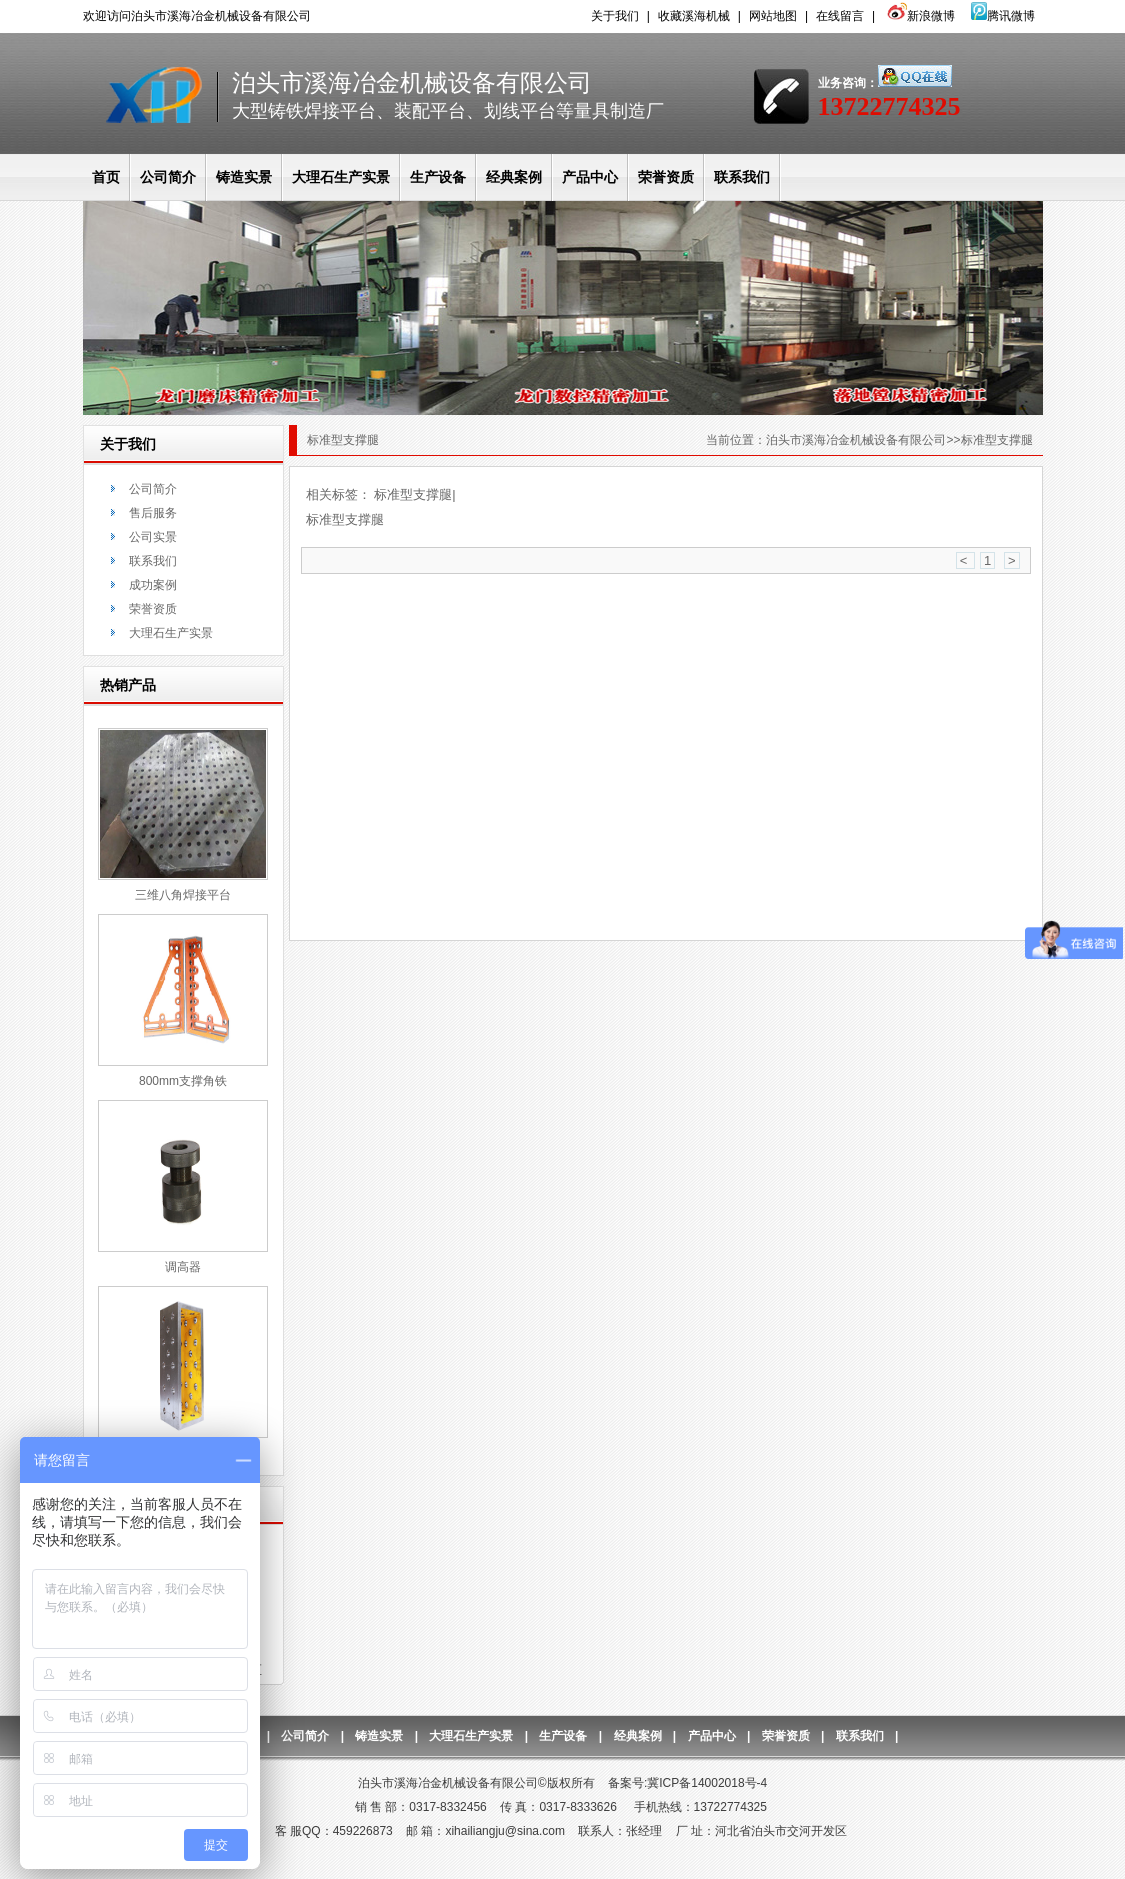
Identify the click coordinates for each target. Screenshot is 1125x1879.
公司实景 (153, 537)
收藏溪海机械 (694, 16)
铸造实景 (244, 177)
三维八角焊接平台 (183, 895)
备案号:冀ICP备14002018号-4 (687, 1783)
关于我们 (615, 16)
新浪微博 (918, 16)
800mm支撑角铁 (183, 1081)
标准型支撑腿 (413, 494)
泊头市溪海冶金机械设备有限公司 (856, 440)
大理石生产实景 (341, 177)
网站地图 (773, 16)
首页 (106, 177)
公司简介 (168, 177)
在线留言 (840, 16)
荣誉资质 (666, 177)
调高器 (183, 1267)
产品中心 (590, 177)
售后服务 (153, 513)
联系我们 (742, 177)
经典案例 (514, 177)
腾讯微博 (1003, 16)
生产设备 (438, 177)
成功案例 (153, 585)
